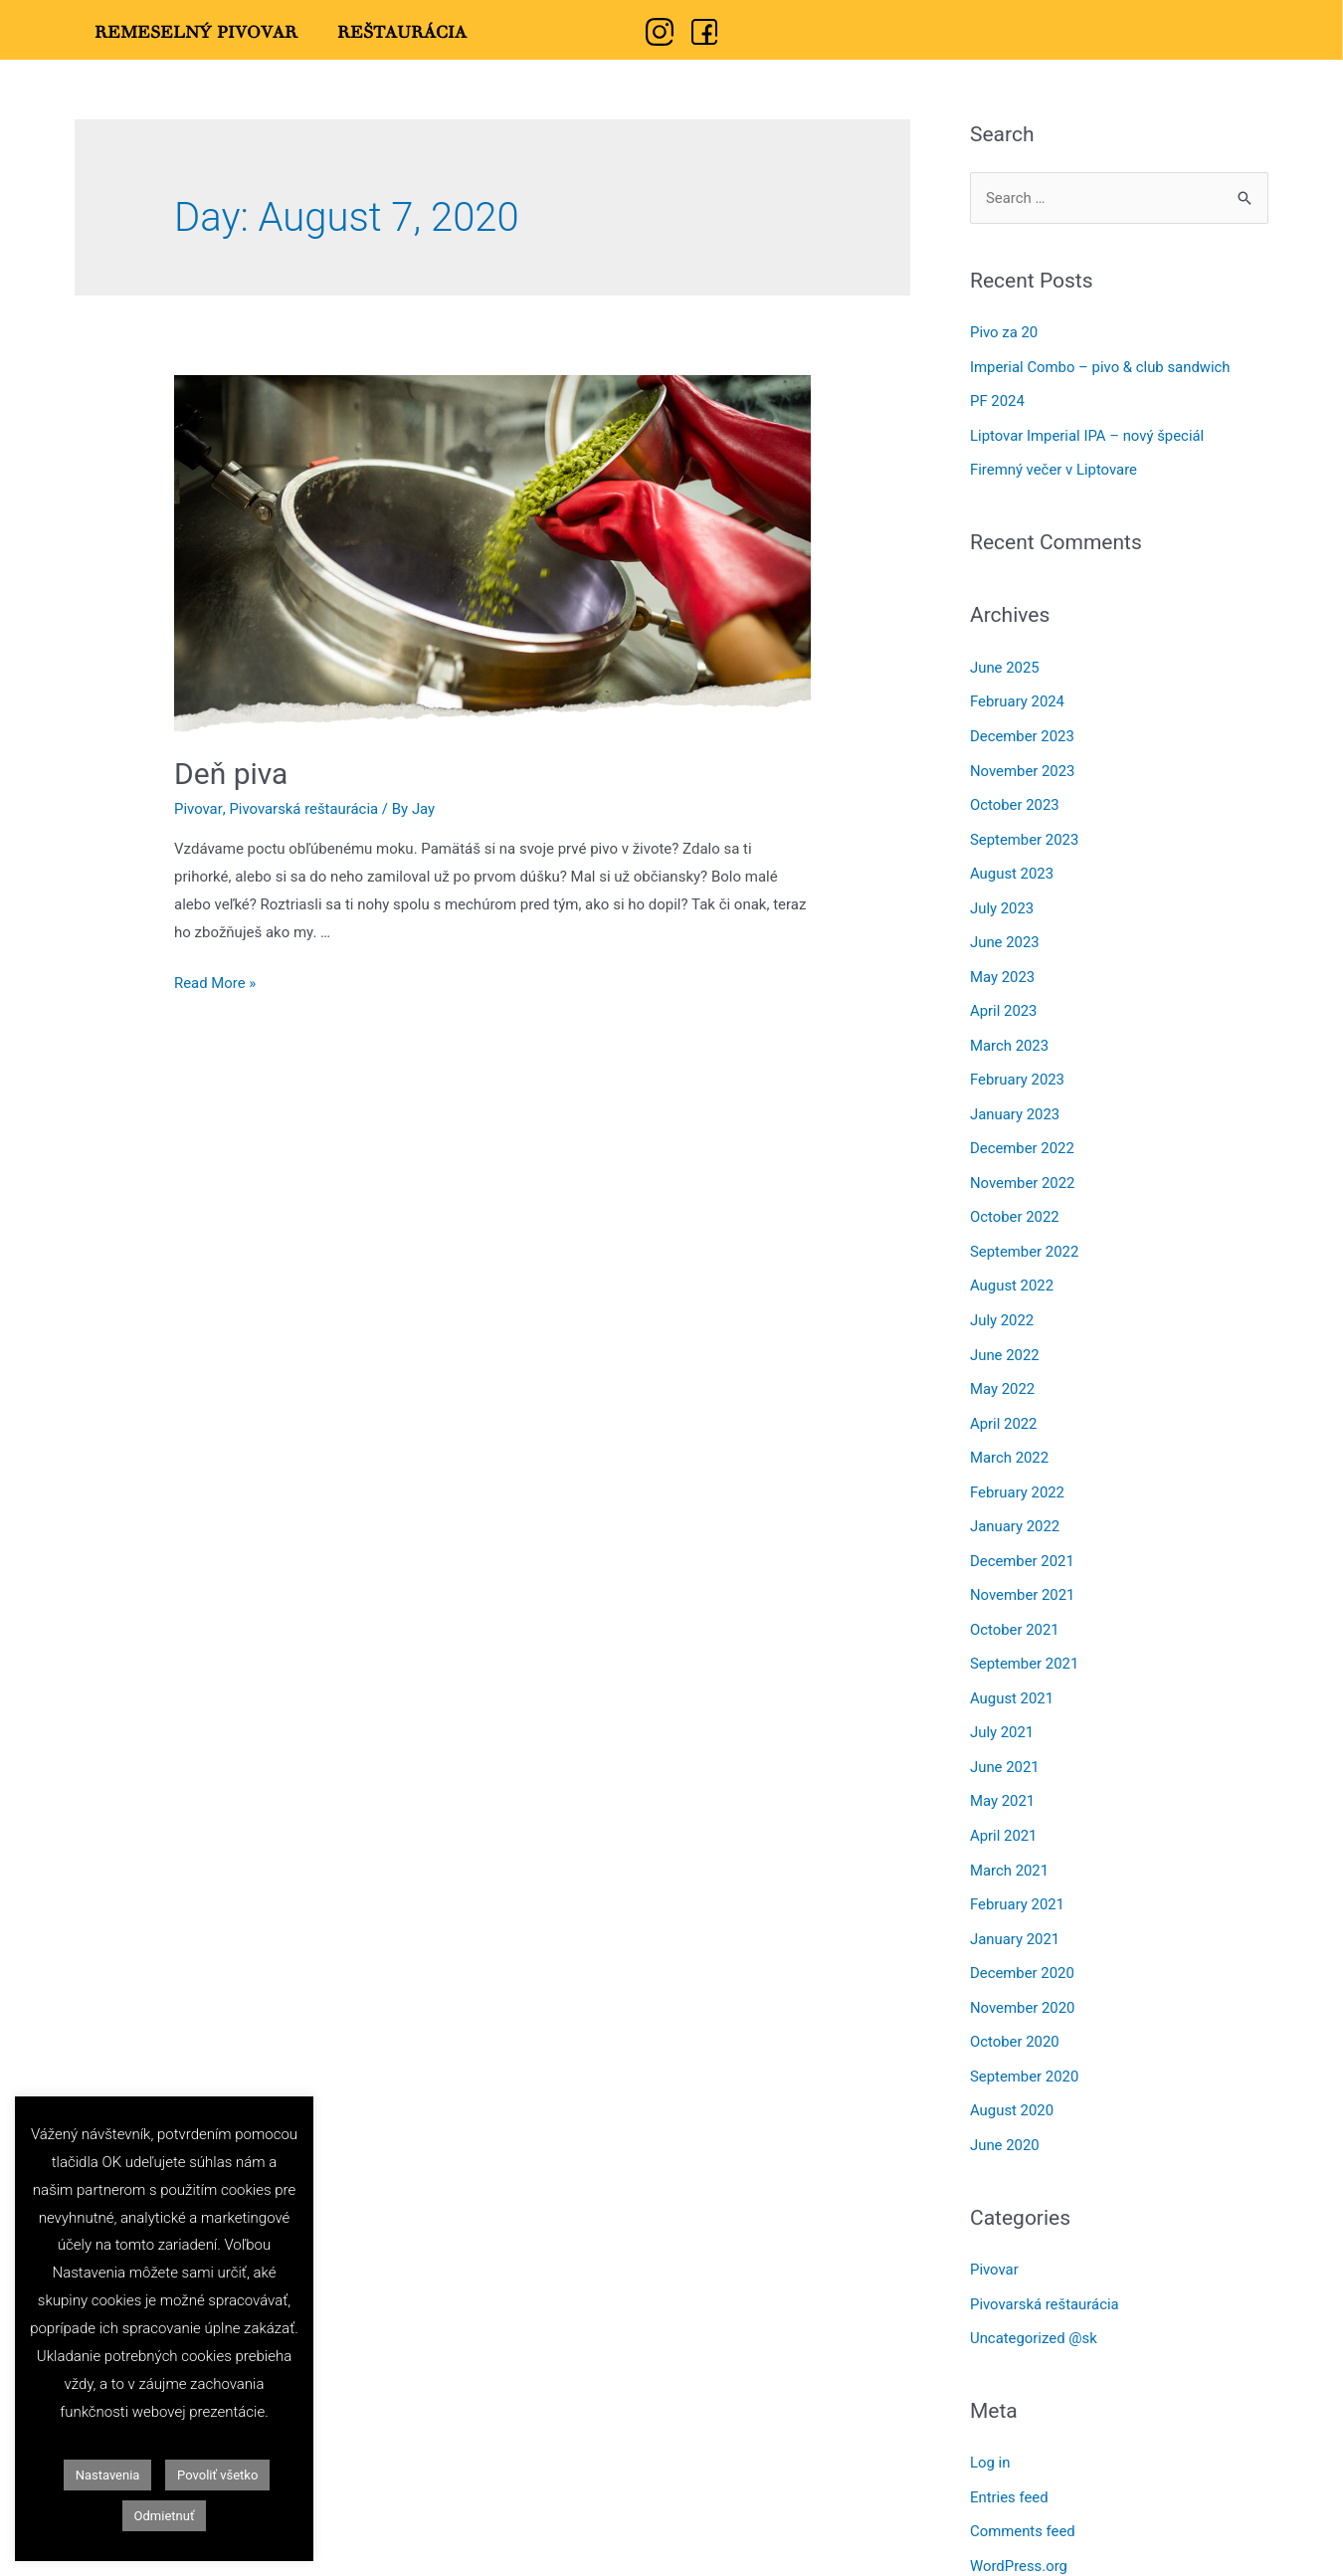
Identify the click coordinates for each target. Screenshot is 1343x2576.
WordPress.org (1019, 2523)
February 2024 (1017, 697)
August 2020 (1012, 2074)
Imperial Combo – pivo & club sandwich (1101, 366)
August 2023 (1012, 866)
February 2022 (1017, 1470)
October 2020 (1014, 2007)
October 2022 (1014, 1201)
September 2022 (1024, 1235)
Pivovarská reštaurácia (304, 809)
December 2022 (1022, 1134)
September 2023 (1024, 832)
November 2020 (1022, 1973)
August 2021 (1012, 1672)
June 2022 (1005, 1335)
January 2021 (1015, 1906)
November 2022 (1022, 1167)
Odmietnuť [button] (164, 2515)
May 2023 (1003, 966)
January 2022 (1015, 1503)
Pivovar (198, 809)
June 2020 (1005, 2107)
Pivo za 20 (1004, 332)
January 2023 (1015, 1100)
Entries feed (1009, 2457)
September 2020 (1024, 2041)
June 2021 (1005, 1738)
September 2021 (1024, 1638)
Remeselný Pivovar (196, 33)
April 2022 (1004, 1403)
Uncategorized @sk (1034, 2298)
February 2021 (1017, 1873)
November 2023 (1022, 764)
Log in (990, 2423)
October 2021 (1014, 1604)
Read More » (215, 983)
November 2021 (1022, 1570)
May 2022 (1003, 1369)
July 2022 (1002, 1301)
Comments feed (1023, 2489)
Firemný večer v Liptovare (1054, 467)
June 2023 (1005, 932)
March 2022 (1010, 1436)
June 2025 (1005, 664)
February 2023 (1017, 1067)
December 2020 (1022, 1940)
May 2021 (1003, 1772)
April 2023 (1004, 1000)
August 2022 (1012, 1269)
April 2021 (1004, 1806)
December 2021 (1022, 1537)
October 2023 (1014, 798)
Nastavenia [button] (108, 2475)
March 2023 (1010, 1033)
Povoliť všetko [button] (217, 2475)
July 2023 (1002, 898)
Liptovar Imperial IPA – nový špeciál (1088, 433)
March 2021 (1010, 1839)
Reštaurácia (402, 33)
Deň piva (231, 773)
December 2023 (1022, 731)
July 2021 (1002, 1704)
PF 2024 (997, 400)
